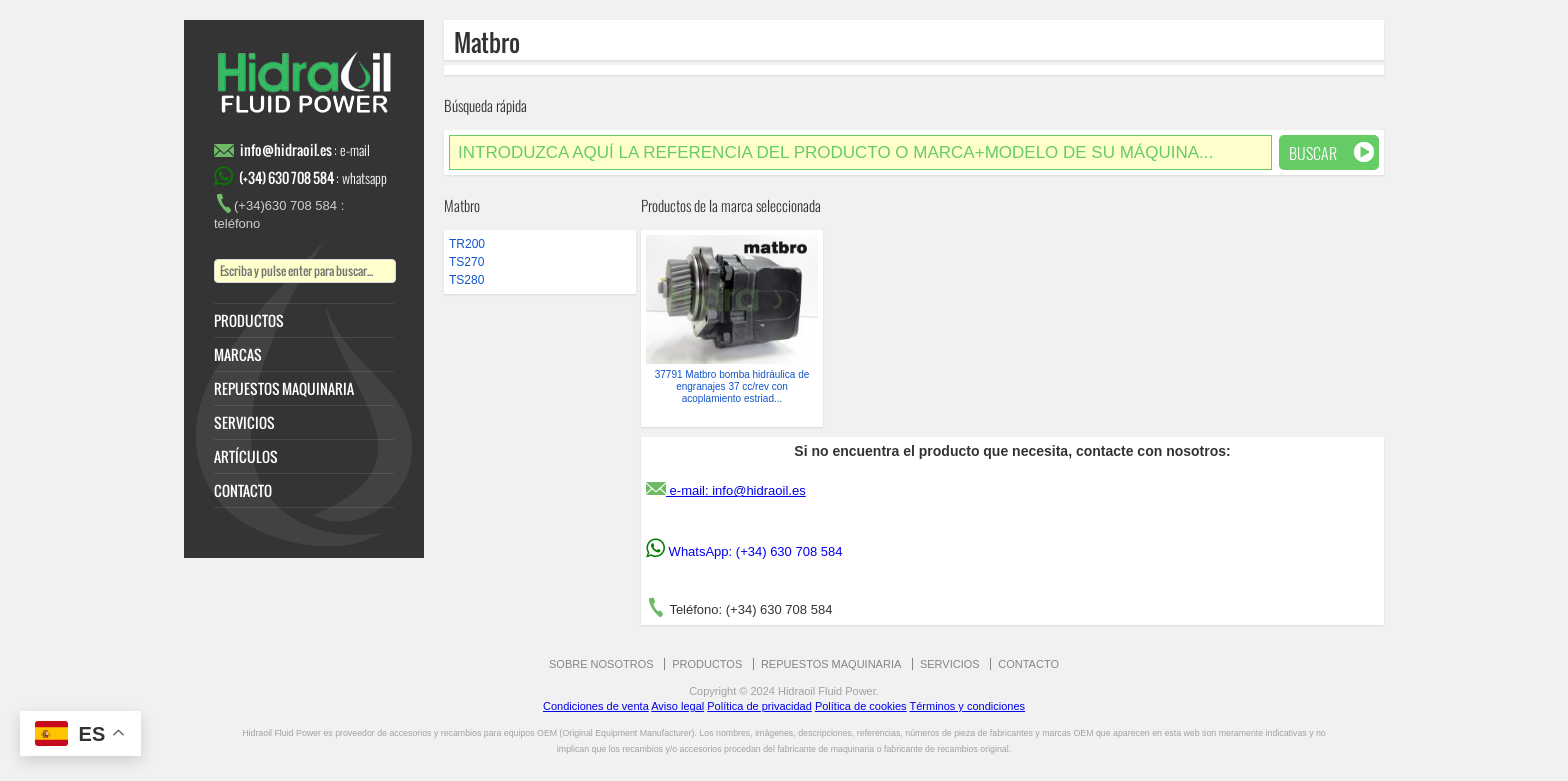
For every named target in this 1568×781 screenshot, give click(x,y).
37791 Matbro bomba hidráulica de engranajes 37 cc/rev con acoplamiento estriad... (732, 386)
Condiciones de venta (596, 706)
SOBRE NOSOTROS (601, 664)
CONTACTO (243, 491)
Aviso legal (677, 706)
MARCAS (238, 355)
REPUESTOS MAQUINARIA (284, 389)
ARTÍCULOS (246, 457)
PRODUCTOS (249, 321)
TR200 (467, 244)
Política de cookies (861, 706)
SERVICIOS (244, 423)
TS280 (466, 280)
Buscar (1331, 153)
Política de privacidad (759, 706)
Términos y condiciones (967, 706)
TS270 (466, 262)
